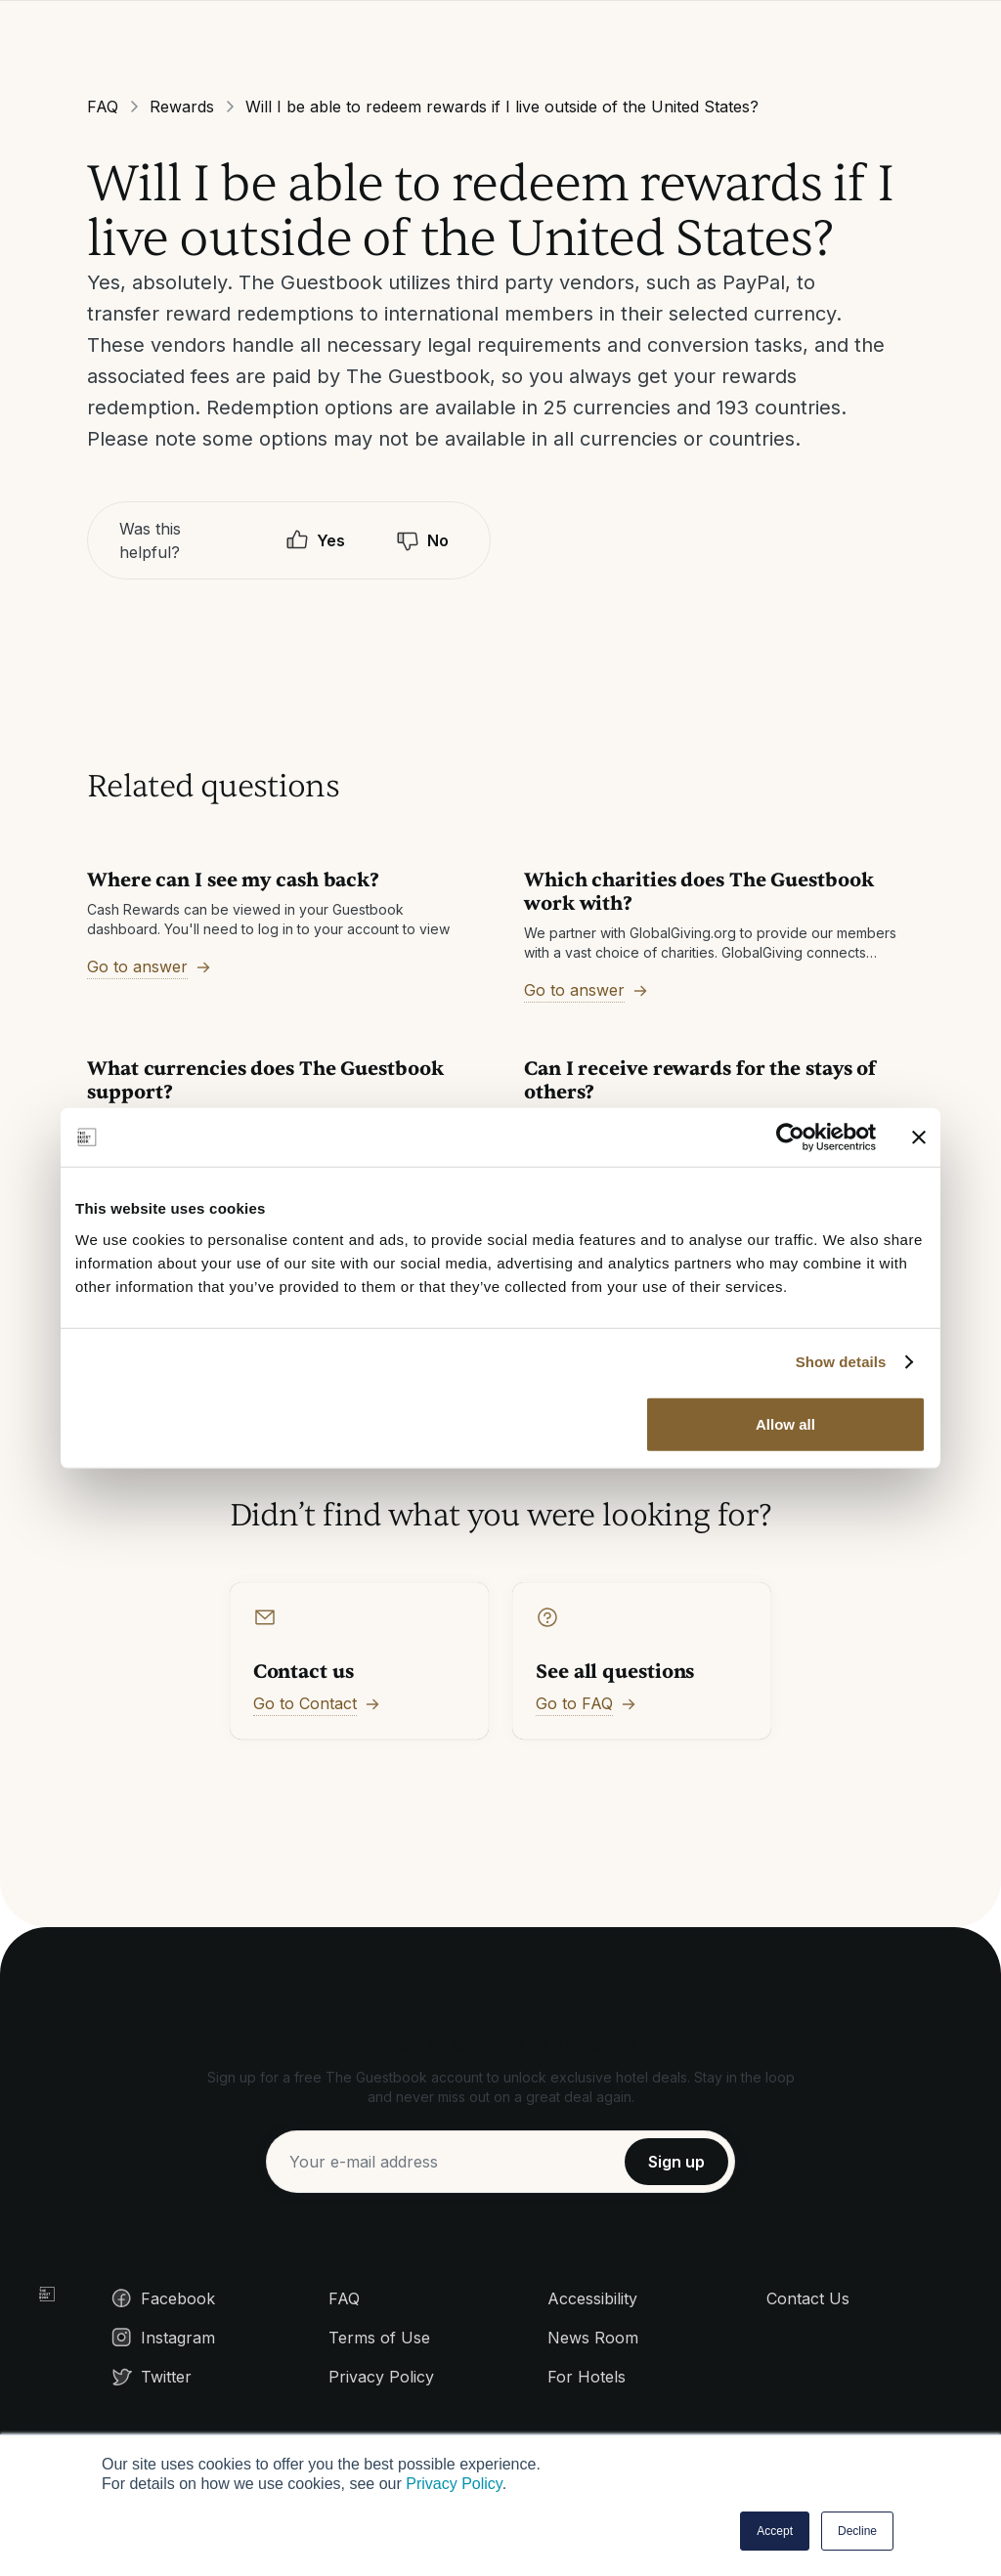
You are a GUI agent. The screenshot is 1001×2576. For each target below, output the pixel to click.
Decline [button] (857, 2531)
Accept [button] (775, 2531)
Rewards (182, 106)
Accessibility (592, 2298)
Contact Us (807, 2298)
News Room (592, 2337)
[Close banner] (919, 1137)
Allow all (785, 1423)
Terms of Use (379, 2337)
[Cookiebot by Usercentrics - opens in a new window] (790, 1137)
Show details (841, 1361)
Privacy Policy (453, 2483)
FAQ (102, 106)
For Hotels (586, 2376)
